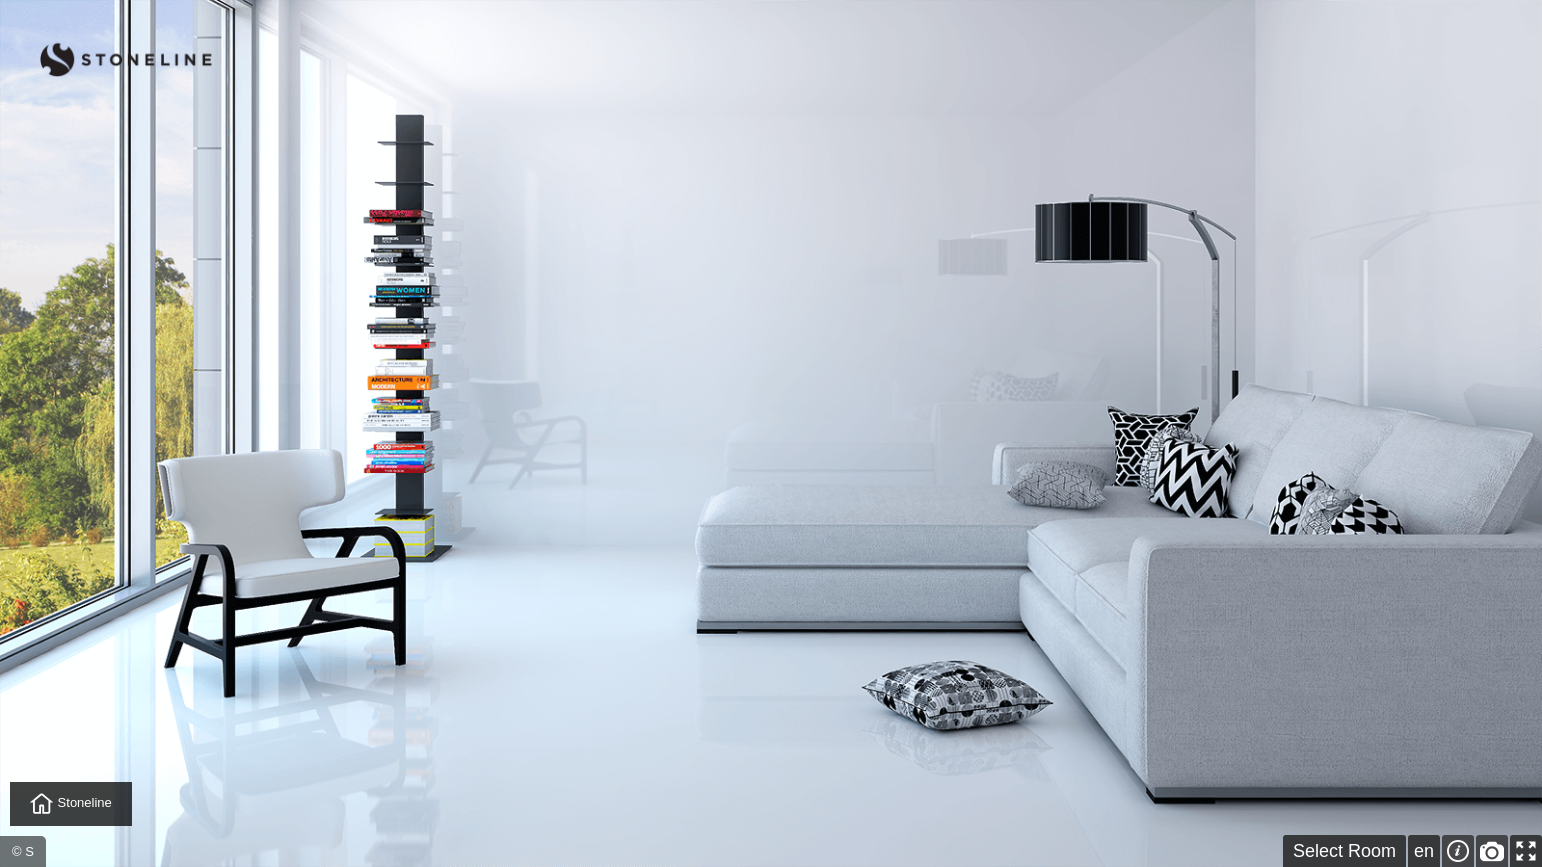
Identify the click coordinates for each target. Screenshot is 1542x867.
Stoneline (71, 804)
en (1424, 851)
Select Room (1344, 851)
